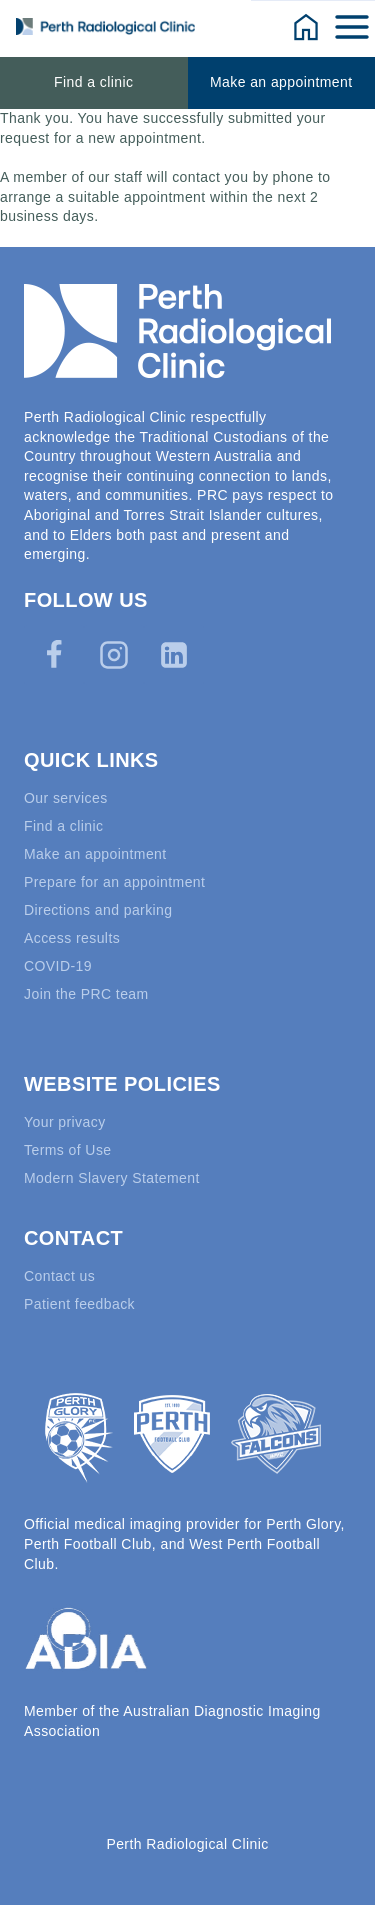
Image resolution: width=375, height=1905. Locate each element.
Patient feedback (79, 1304)
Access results (72, 938)
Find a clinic (93, 82)
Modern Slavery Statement (112, 1178)
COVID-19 (58, 966)
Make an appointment (281, 82)
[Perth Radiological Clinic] (105, 26)
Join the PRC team (86, 994)
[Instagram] (114, 655)
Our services (66, 798)
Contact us (59, 1276)
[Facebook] (54, 655)
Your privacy (65, 1122)
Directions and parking (98, 910)
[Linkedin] (174, 655)
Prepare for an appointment (114, 882)
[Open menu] (353, 26)
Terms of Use (68, 1150)
